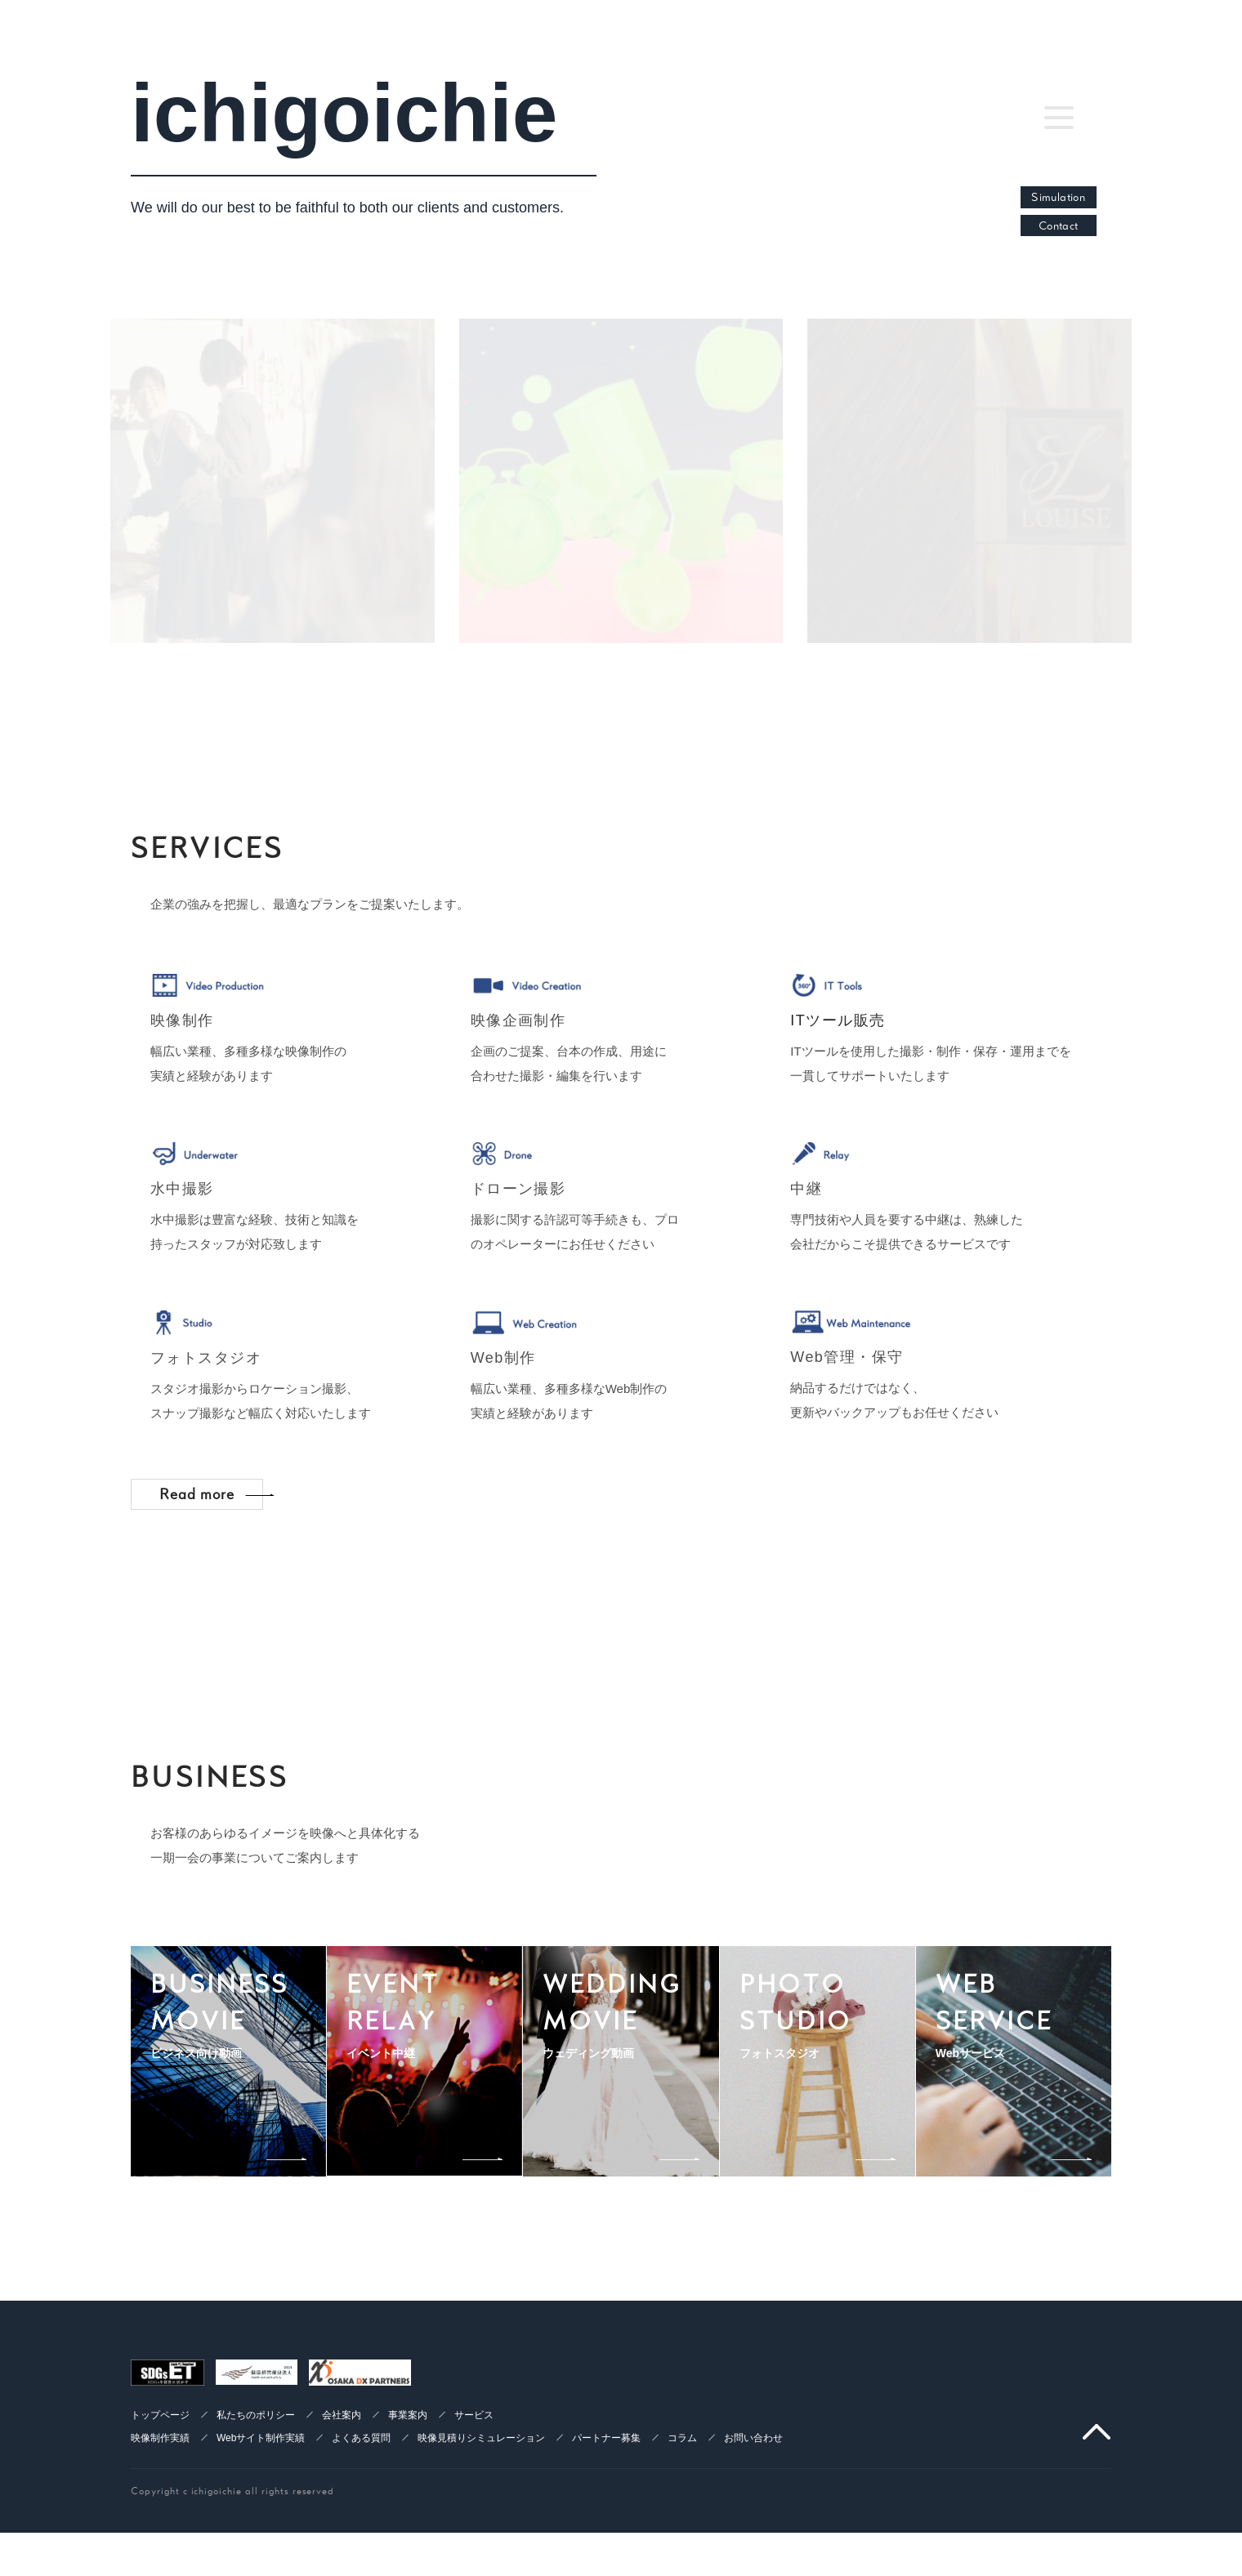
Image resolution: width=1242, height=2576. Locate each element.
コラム (682, 2491)
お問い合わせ (753, 2491)
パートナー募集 (606, 2491)
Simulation (1058, 196)
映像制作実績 (160, 2491)
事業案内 (407, 2468)
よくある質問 (361, 2491)
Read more (213, 1539)
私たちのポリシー (256, 2468)
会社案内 (341, 2468)
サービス (474, 2468)
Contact (1059, 225)
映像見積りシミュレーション (481, 2491)
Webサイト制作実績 (261, 2491)
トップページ (160, 2468)
